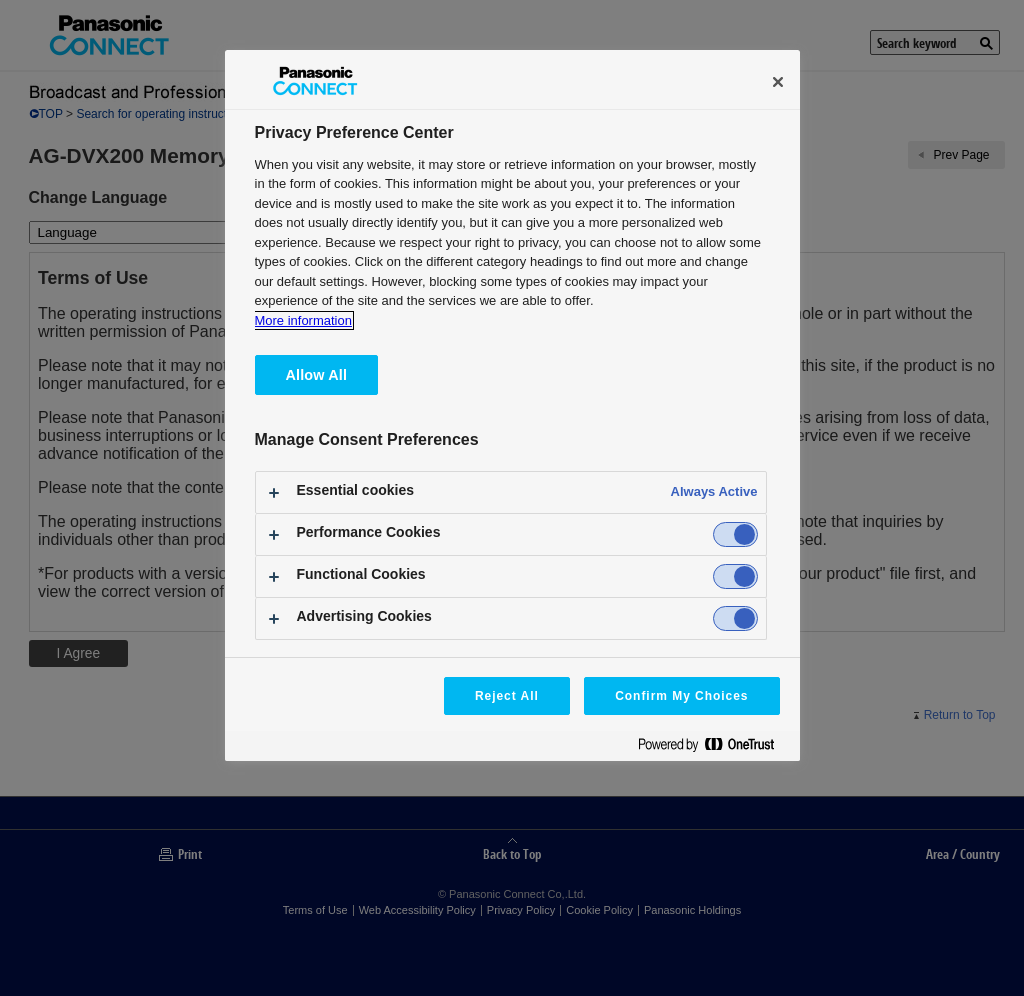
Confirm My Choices (681, 696)
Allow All (317, 375)
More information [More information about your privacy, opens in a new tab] (303, 320)
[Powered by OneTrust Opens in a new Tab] (714, 748)
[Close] (778, 82)
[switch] (735, 534)
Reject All (507, 696)
